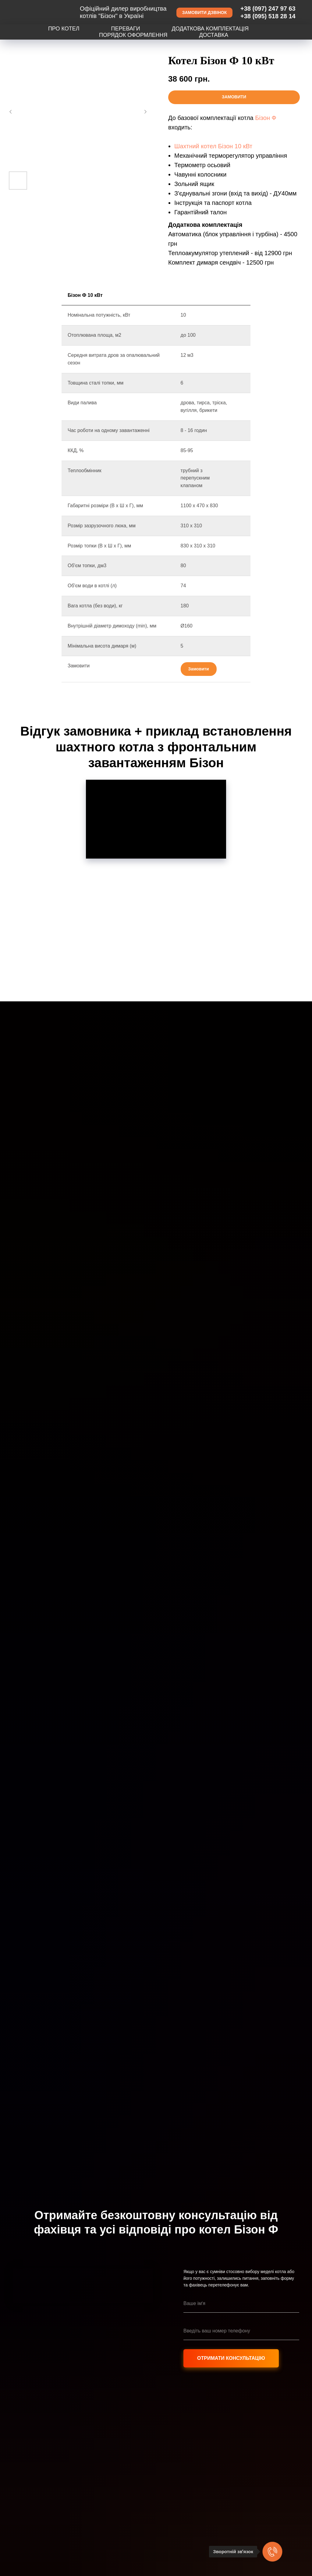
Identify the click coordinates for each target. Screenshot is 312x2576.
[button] (204, 13)
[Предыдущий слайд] (10, 111)
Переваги (125, 29)
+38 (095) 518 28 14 (268, 16)
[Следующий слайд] (145, 111)
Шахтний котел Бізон (203, 146)
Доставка (214, 35)
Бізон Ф (265, 117)
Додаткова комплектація (210, 29)
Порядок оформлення (133, 35)
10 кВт (243, 146)
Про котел (64, 29)
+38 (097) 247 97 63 (268, 8)
